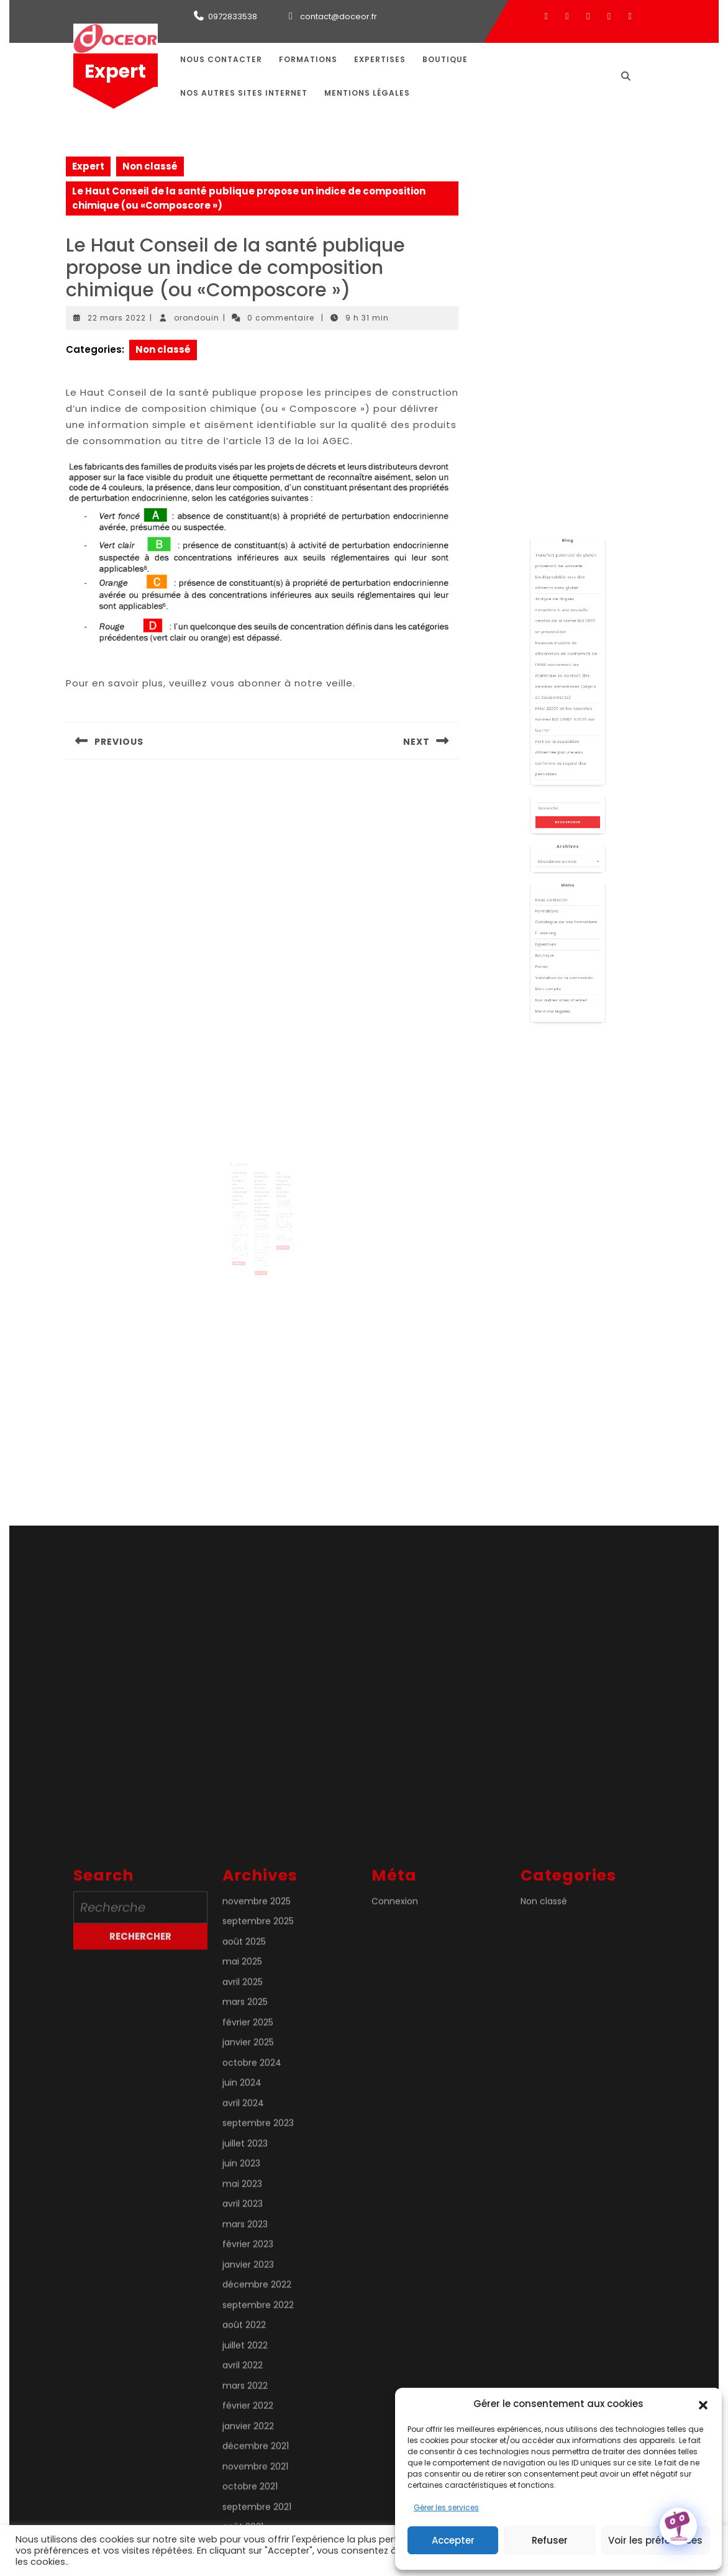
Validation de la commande (566, 928)
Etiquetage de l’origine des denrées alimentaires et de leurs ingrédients (247, 1184)
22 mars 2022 (117, 317)
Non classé (150, 166)
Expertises (380, 59)
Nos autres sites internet (243, 93)
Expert (115, 71)
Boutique (445, 59)
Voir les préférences (655, 2540)
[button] (703, 2404)
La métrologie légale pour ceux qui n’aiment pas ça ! (277, 1180)
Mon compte (558, 934)
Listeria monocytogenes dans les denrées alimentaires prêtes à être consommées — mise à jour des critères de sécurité (262, 1188)
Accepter (453, 2540)
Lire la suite (246, 1235)
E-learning (557, 907)
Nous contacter (221, 59)
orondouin (196, 317)
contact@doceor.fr (338, 16)
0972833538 (232, 16)
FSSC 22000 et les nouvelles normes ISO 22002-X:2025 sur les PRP (566, 801)
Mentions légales (367, 93)
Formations (308, 59)
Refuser (550, 2540)
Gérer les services (446, 2507)
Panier (555, 923)
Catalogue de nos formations (567, 901)
